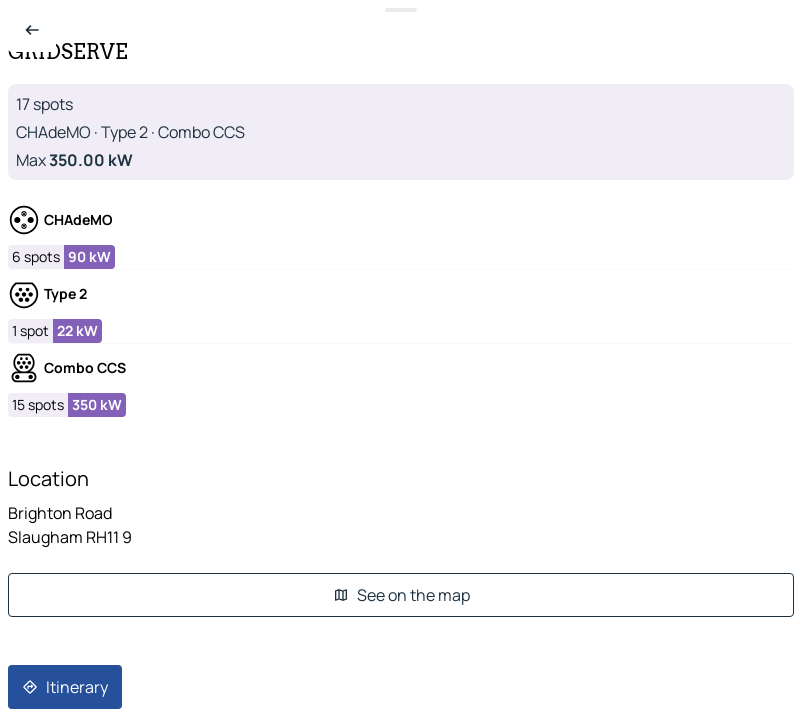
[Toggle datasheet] (401, 10)
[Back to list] (32, 30)
